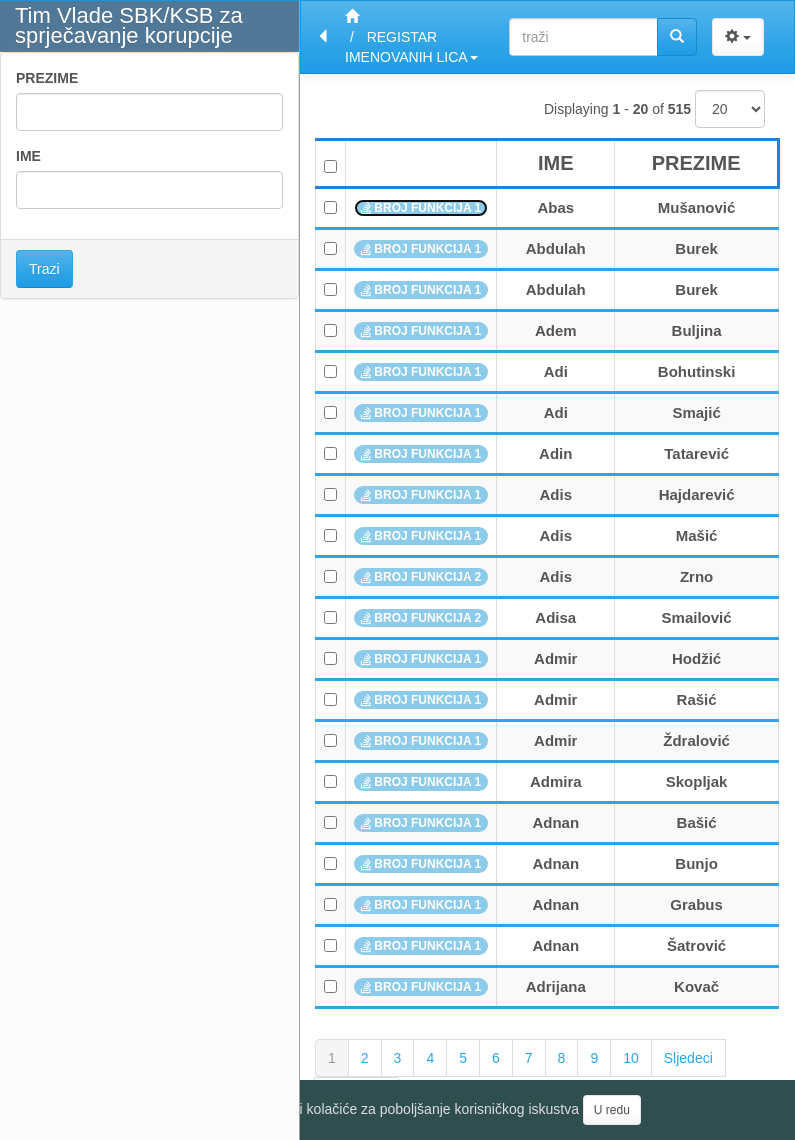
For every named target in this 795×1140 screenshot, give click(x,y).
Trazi (44, 269)
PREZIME (47, 78)
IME (28, 156)
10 (631, 1058)
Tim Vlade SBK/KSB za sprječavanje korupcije (129, 25)
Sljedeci (688, 1058)
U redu (612, 1110)
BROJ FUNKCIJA (421, 208)
